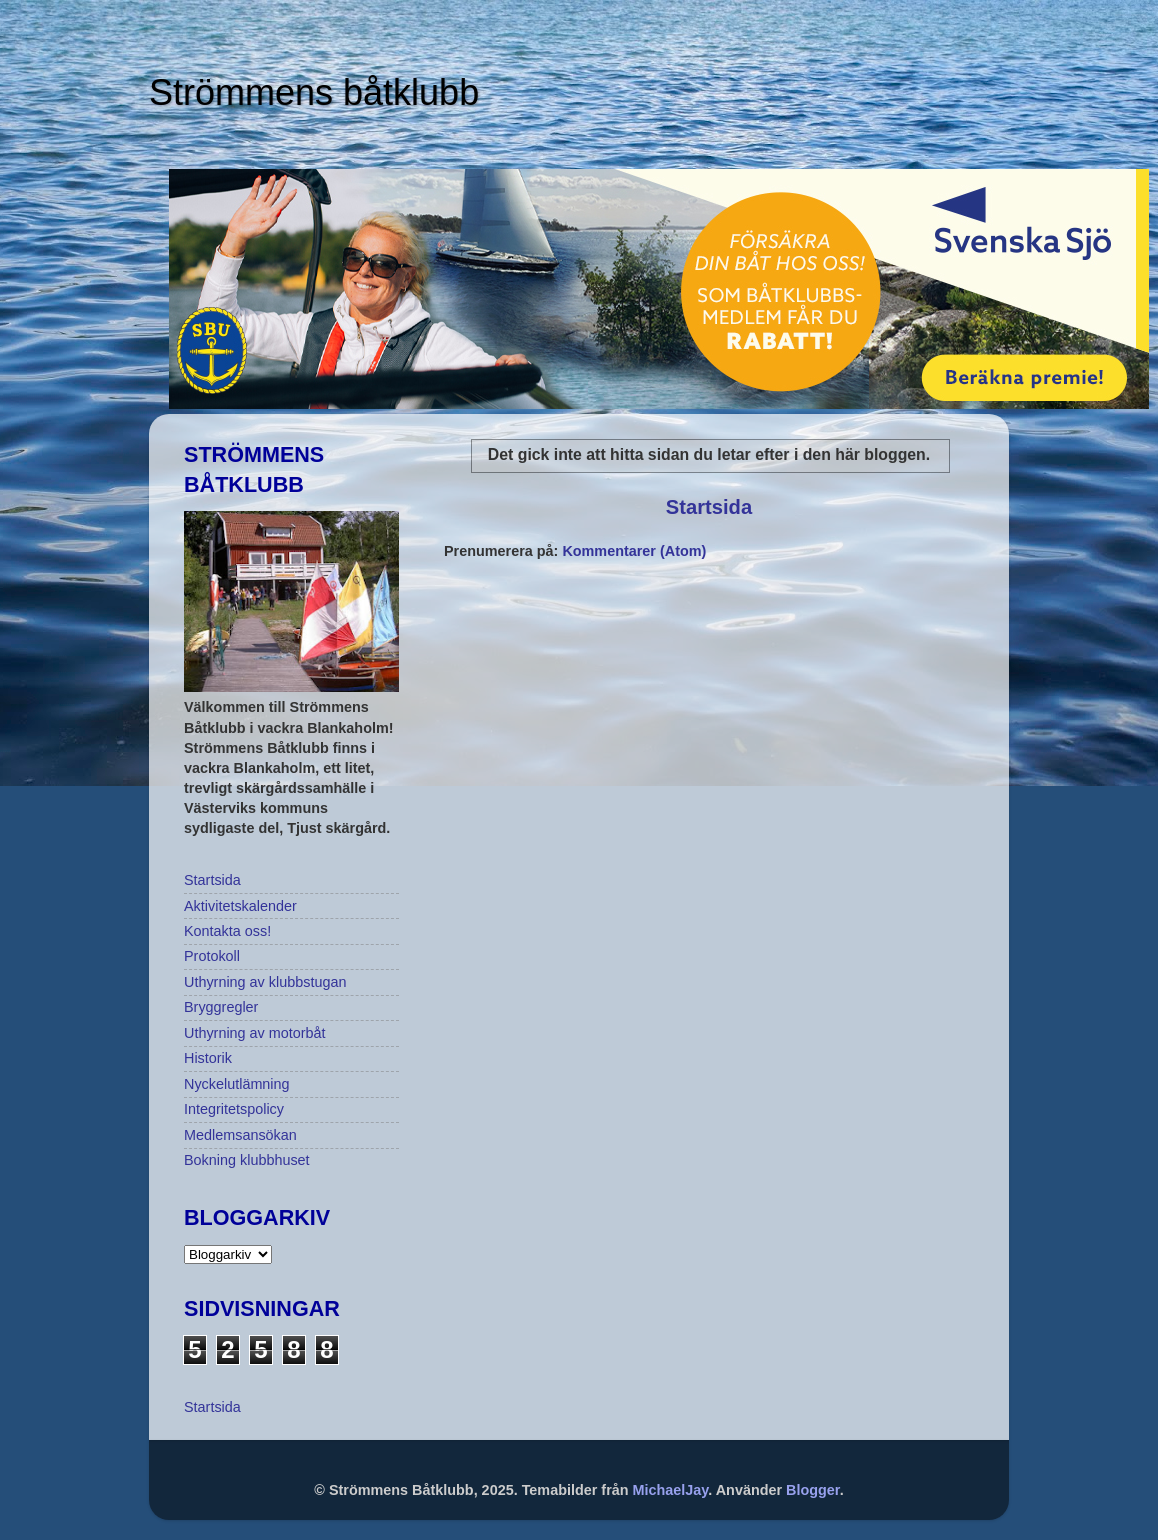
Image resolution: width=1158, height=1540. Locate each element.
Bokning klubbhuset (247, 1160)
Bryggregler (221, 1007)
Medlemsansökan (240, 1135)
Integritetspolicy (234, 1109)
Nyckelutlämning (237, 1084)
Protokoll (212, 956)
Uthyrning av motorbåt (255, 1033)
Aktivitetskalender (240, 906)
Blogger (813, 1490)
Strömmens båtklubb (314, 92)
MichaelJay (671, 1490)
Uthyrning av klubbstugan (265, 982)
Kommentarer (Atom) (634, 551)
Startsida (709, 507)
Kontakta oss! (227, 931)
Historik (208, 1058)
